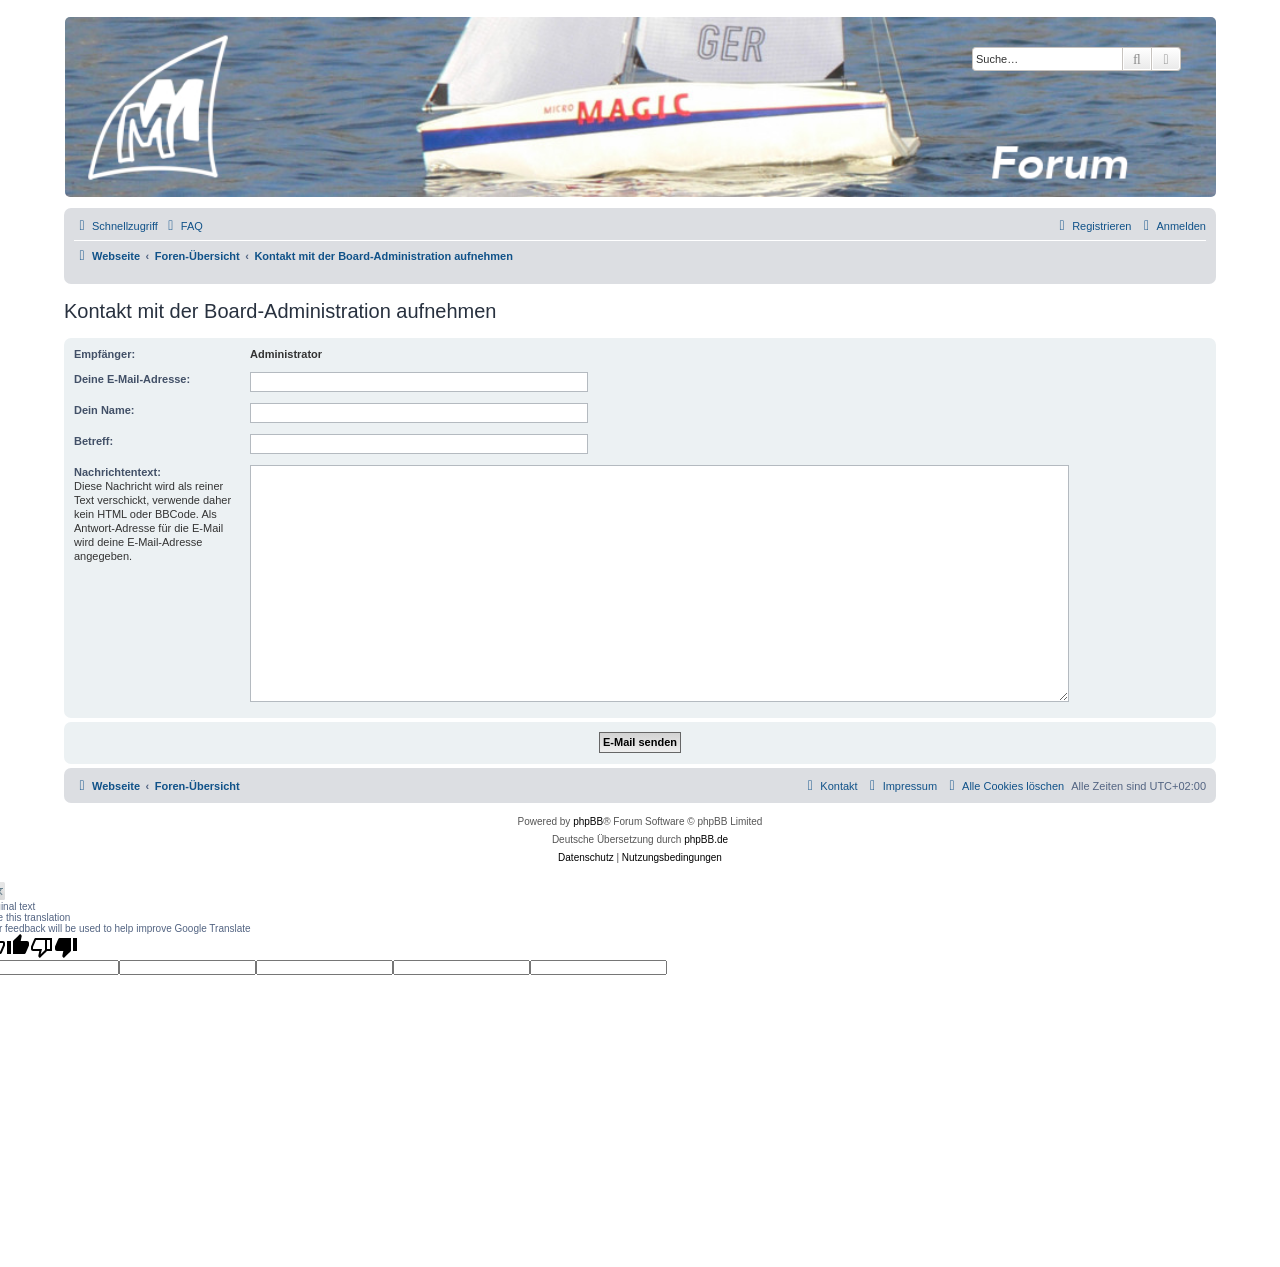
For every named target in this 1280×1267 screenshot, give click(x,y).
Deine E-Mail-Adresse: (132, 379)
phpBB (588, 821)
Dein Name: (104, 410)
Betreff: (93, 441)
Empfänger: (104, 354)
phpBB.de (706, 839)
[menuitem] (183, 226)
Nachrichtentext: (117, 472)
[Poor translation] (54, 947)
